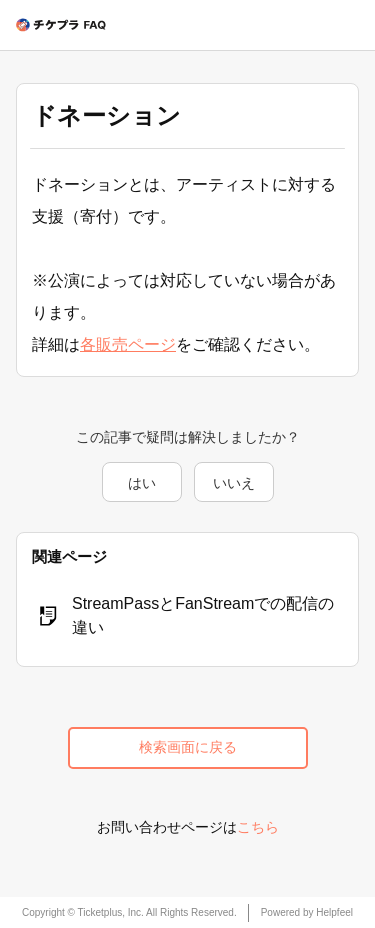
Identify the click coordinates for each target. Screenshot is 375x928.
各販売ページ (128, 344)
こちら (258, 827)
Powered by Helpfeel (307, 912)
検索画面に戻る (188, 747)
